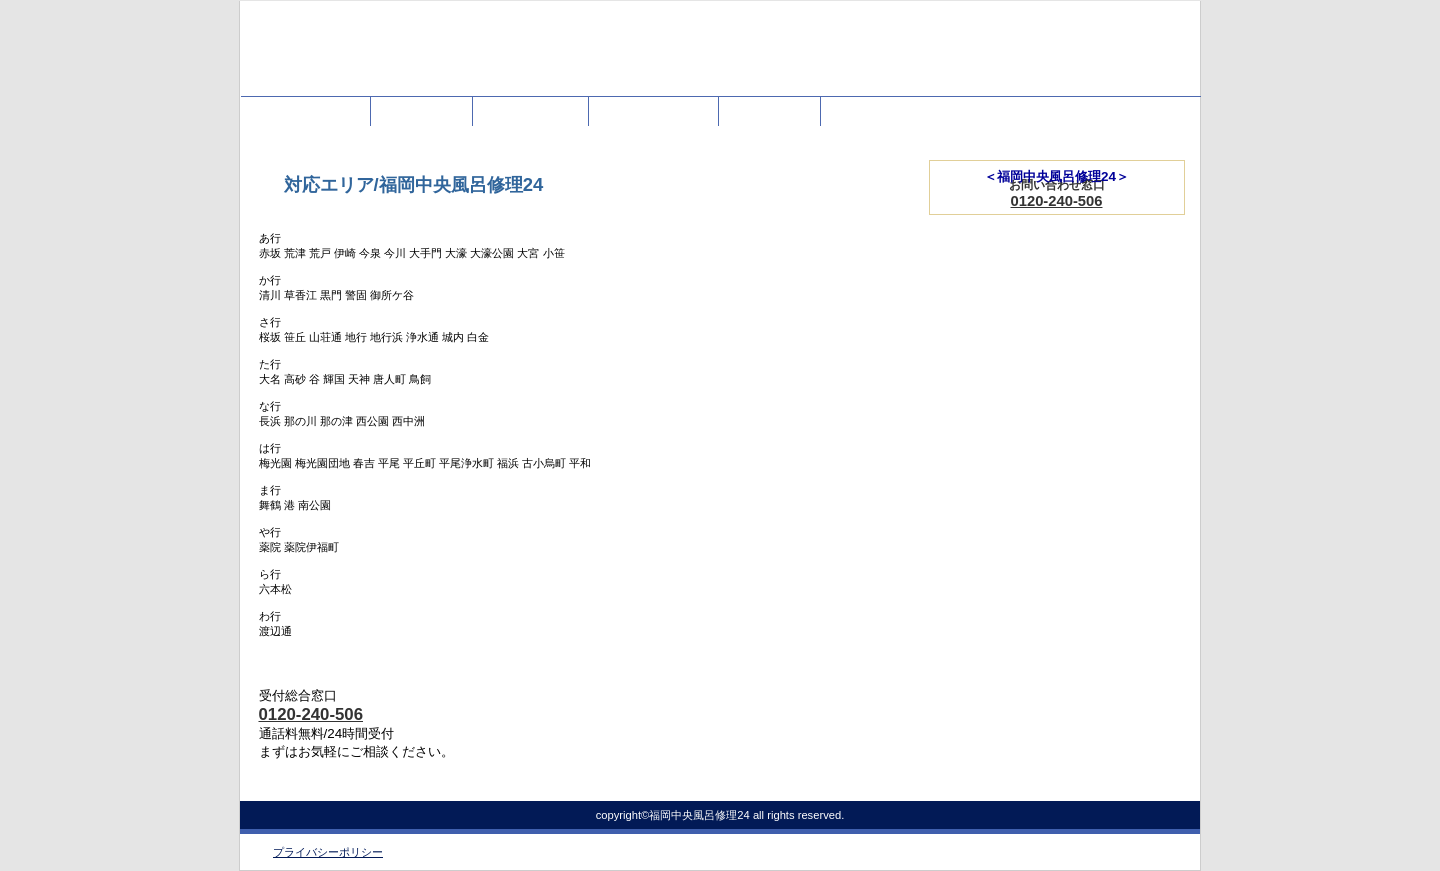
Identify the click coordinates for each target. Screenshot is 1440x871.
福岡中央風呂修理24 (440, 58)
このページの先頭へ (844, 779)
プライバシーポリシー (328, 852)
